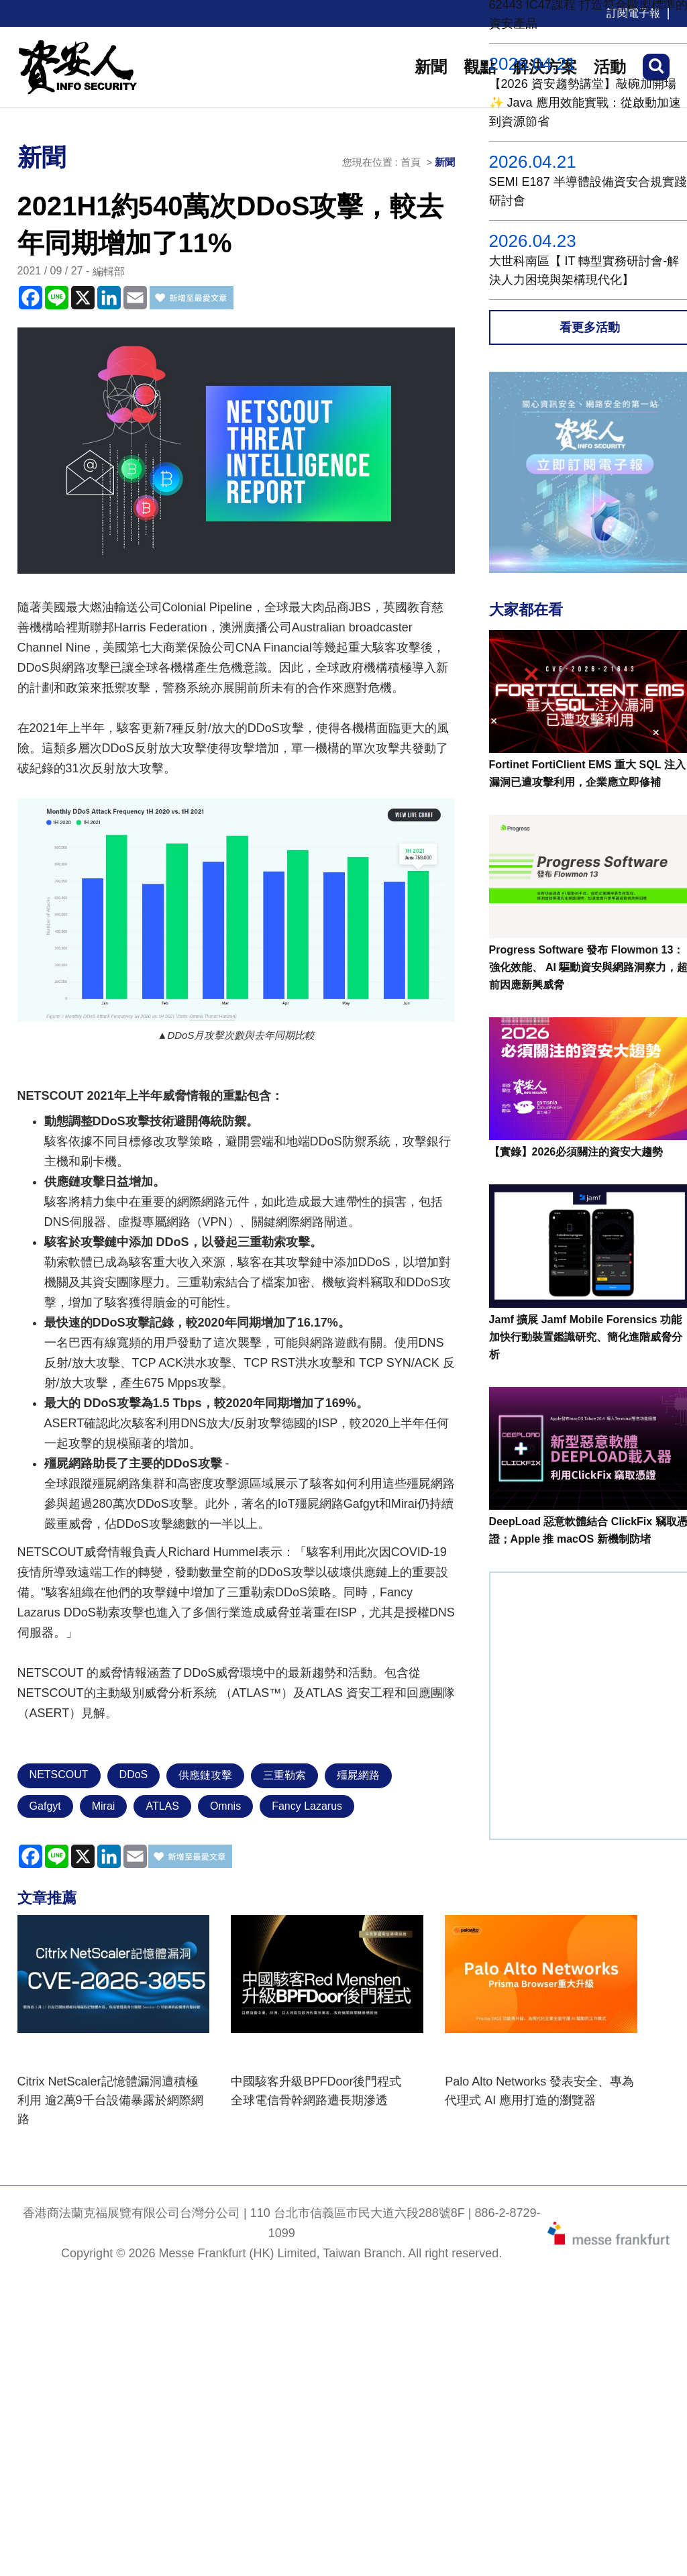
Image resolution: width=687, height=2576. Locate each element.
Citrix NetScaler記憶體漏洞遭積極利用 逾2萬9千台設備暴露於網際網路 (110, 2100)
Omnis (225, 1806)
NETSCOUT (59, 1774)
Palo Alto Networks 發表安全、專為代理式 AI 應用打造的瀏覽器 (539, 2091)
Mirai (103, 1806)
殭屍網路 (358, 1775)
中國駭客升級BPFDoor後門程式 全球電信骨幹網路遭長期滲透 (322, 2091)
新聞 (431, 67)
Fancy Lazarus (307, 1806)
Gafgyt (45, 1806)
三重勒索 (284, 1775)
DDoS (133, 1774)
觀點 (480, 67)
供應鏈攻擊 (205, 1775)
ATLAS (162, 1806)
